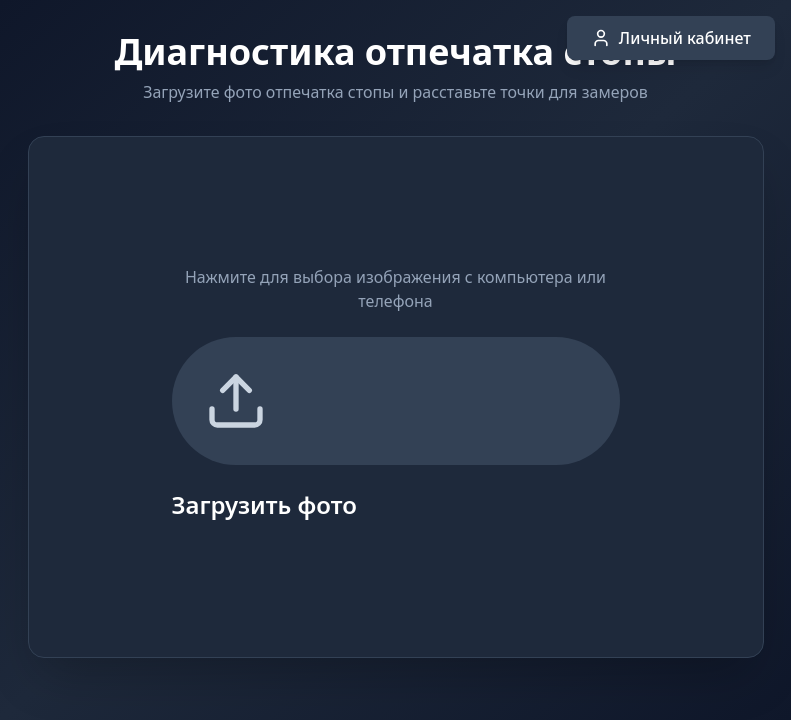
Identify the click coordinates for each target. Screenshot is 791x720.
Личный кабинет (671, 38)
